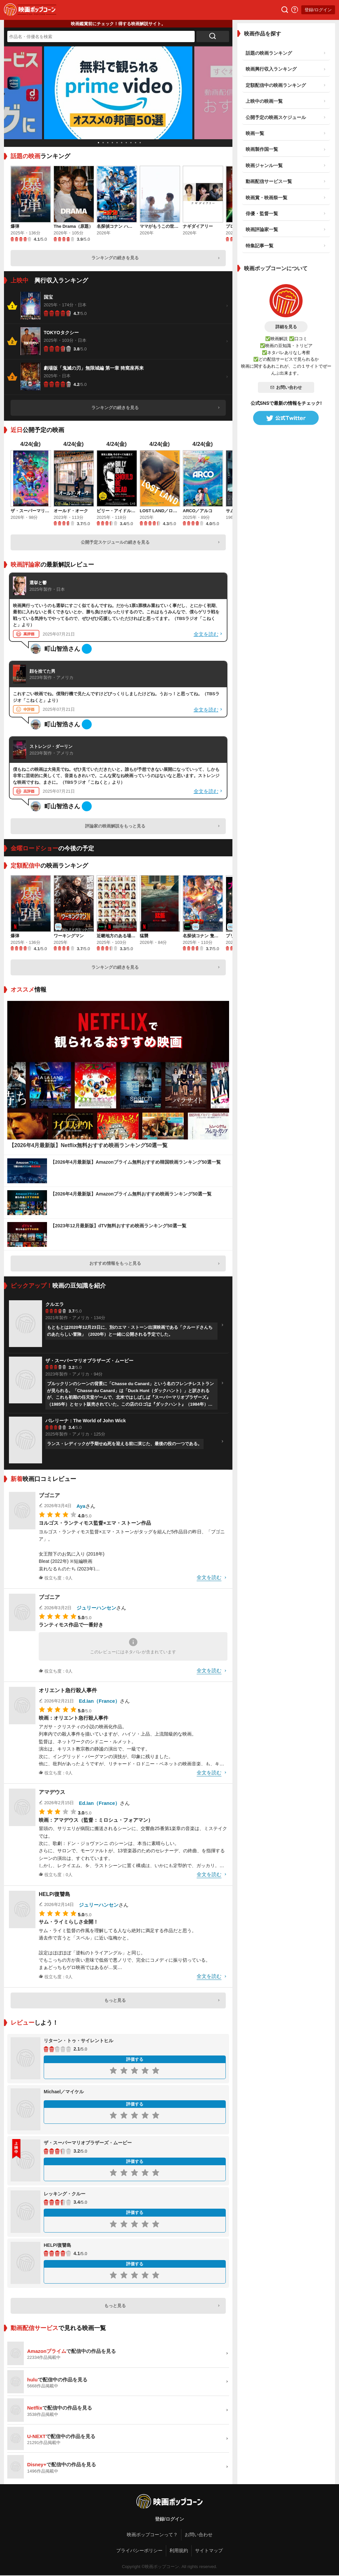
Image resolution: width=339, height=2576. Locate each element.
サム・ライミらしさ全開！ (68, 1922)
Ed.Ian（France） (99, 1701)
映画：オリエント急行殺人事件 (73, 1718)
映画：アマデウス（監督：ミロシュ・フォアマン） (96, 1820)
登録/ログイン (318, 9)
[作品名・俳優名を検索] (101, 36)
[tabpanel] (118, 92)
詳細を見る (286, 326)
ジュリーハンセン (96, 1608)
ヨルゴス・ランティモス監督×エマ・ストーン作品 (95, 1523)
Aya (80, 1506)
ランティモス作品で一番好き (71, 1625)
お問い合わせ (286, 387)
